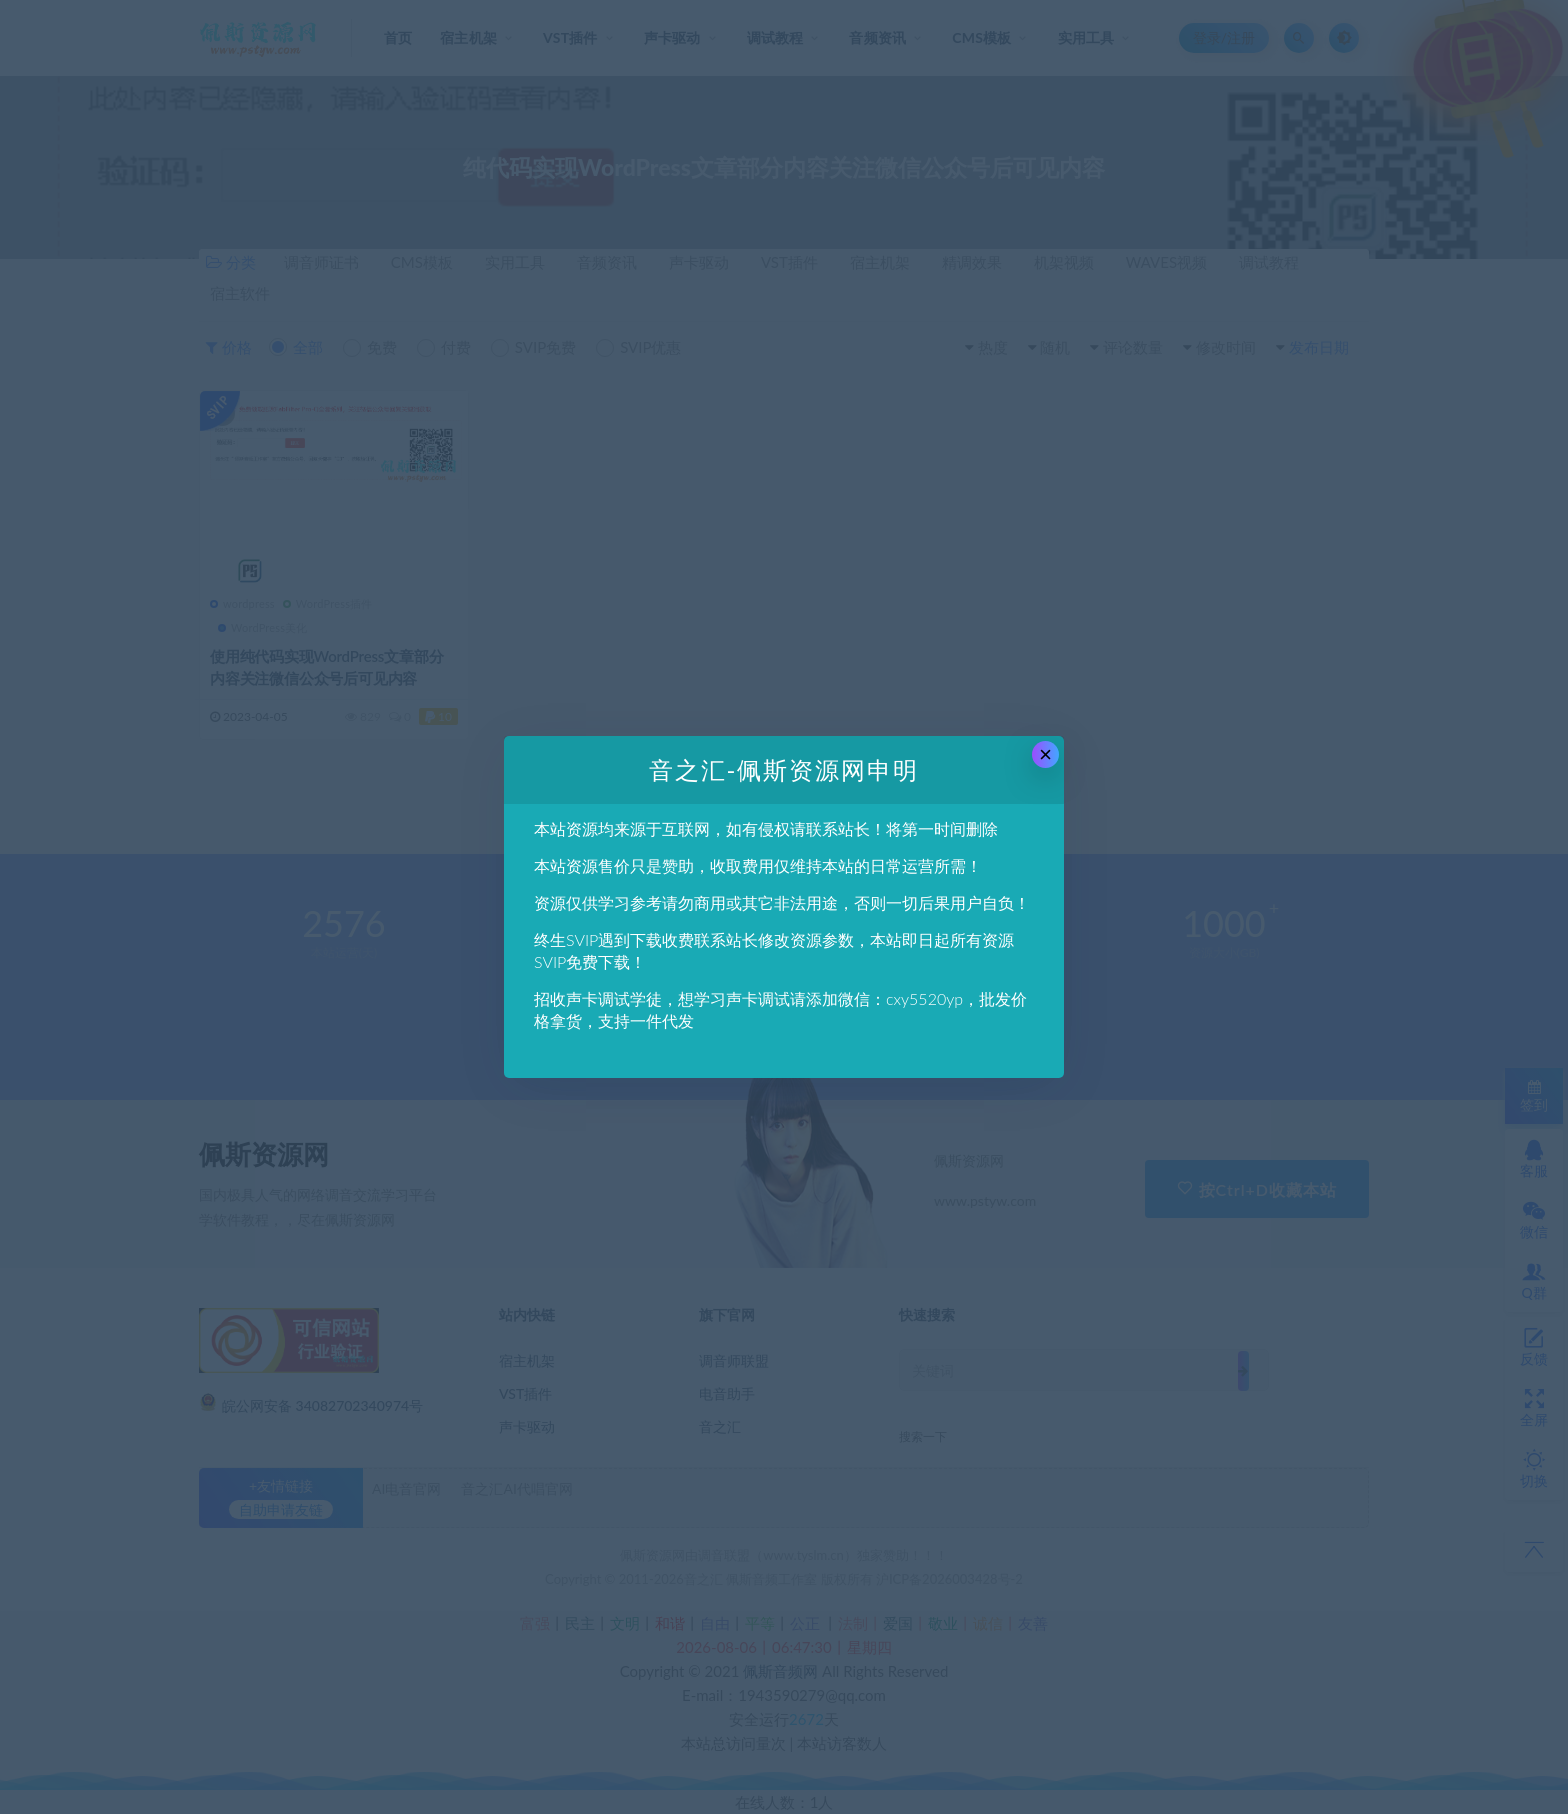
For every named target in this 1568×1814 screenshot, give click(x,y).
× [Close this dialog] (1045, 754)
